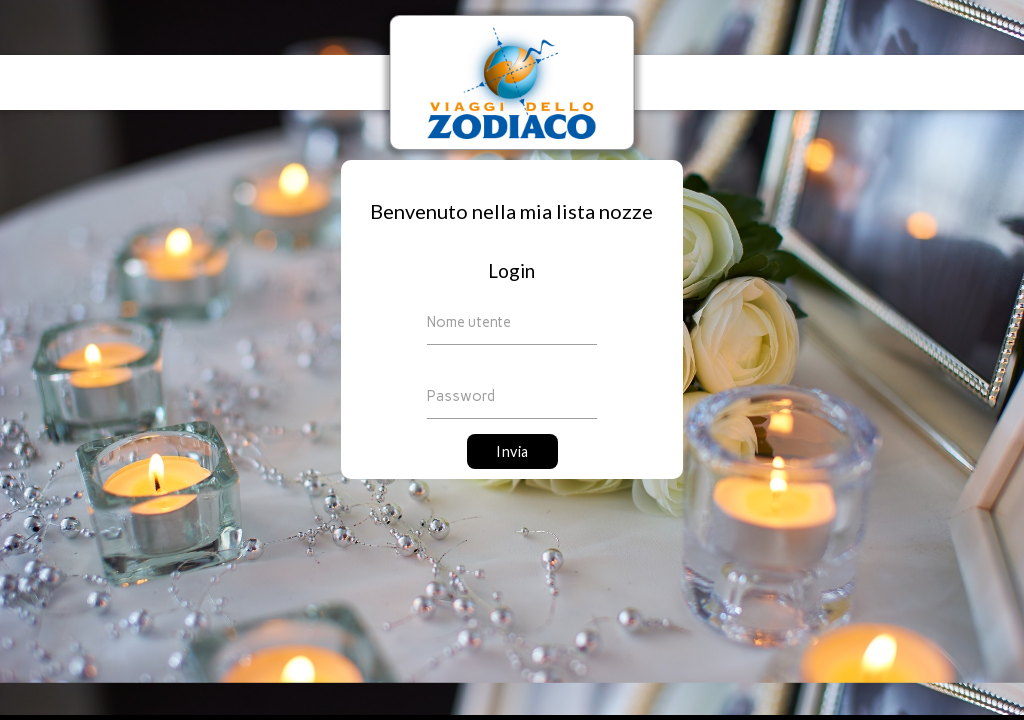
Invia (512, 451)
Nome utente (469, 322)
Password (461, 396)
